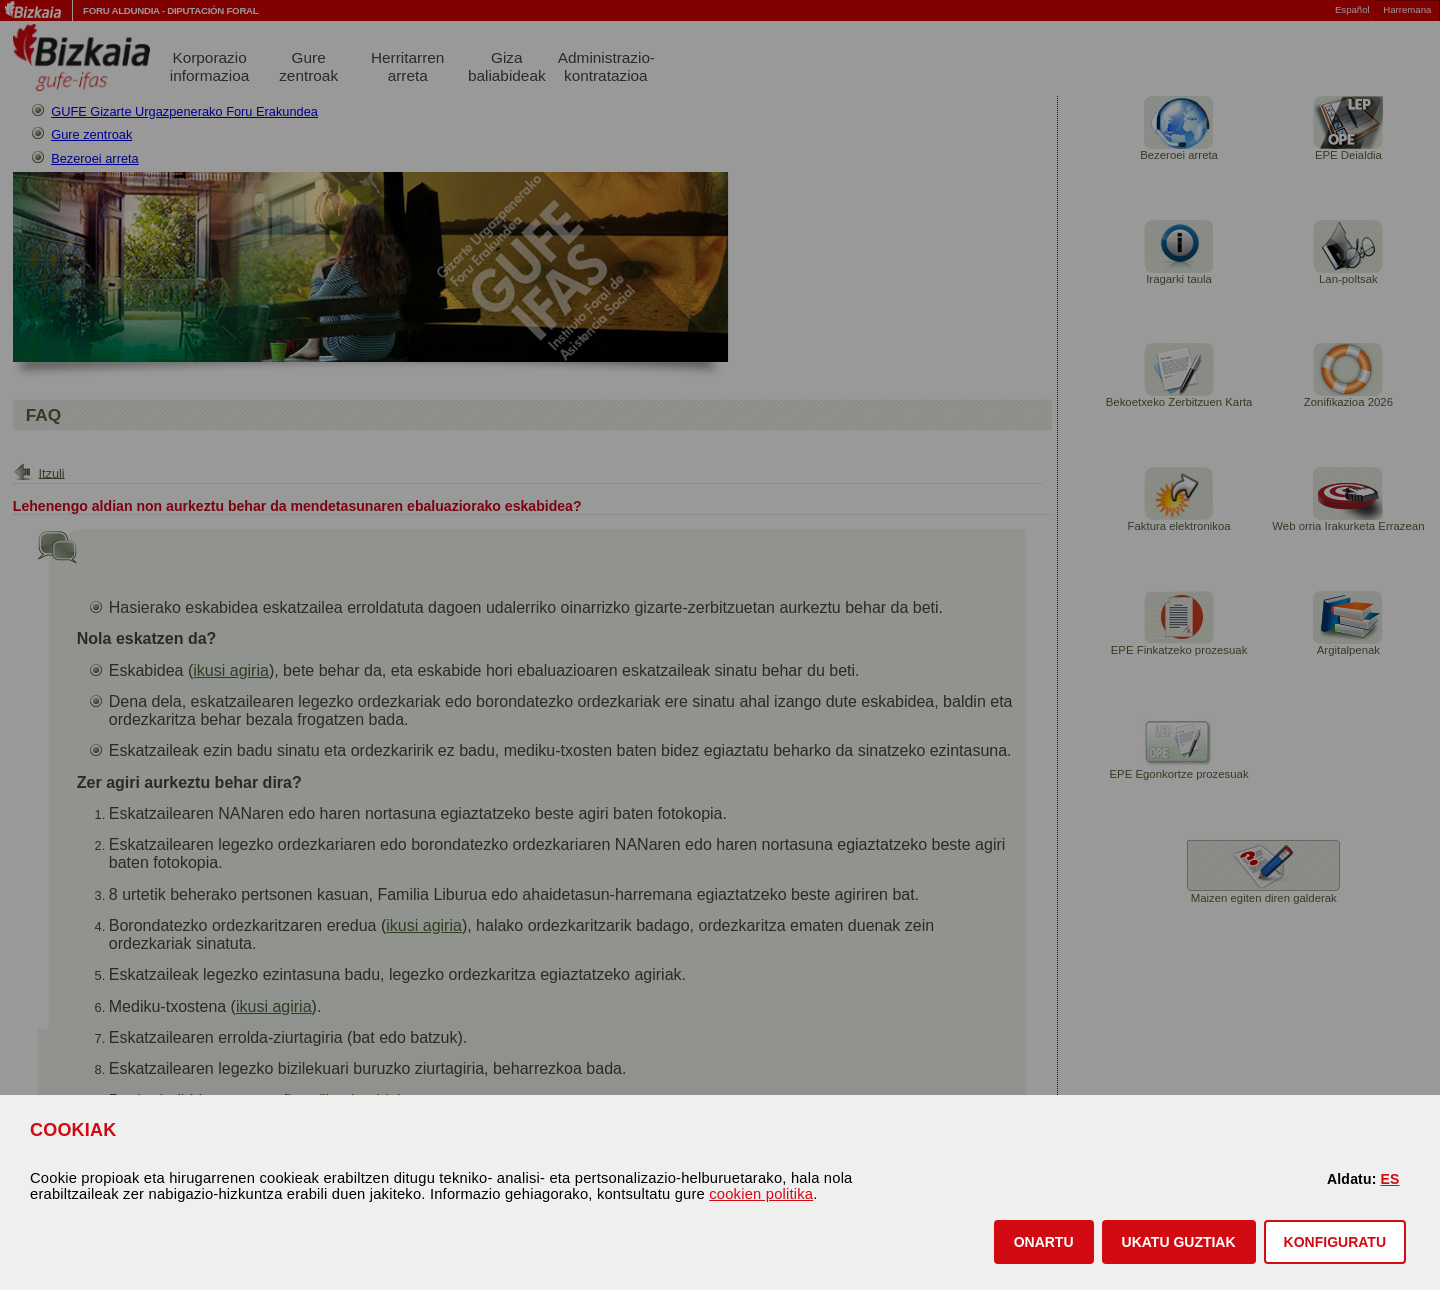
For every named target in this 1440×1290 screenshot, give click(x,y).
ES (1389, 1179)
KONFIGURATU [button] (1335, 1242)
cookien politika (761, 1194)
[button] (1044, 1242)
